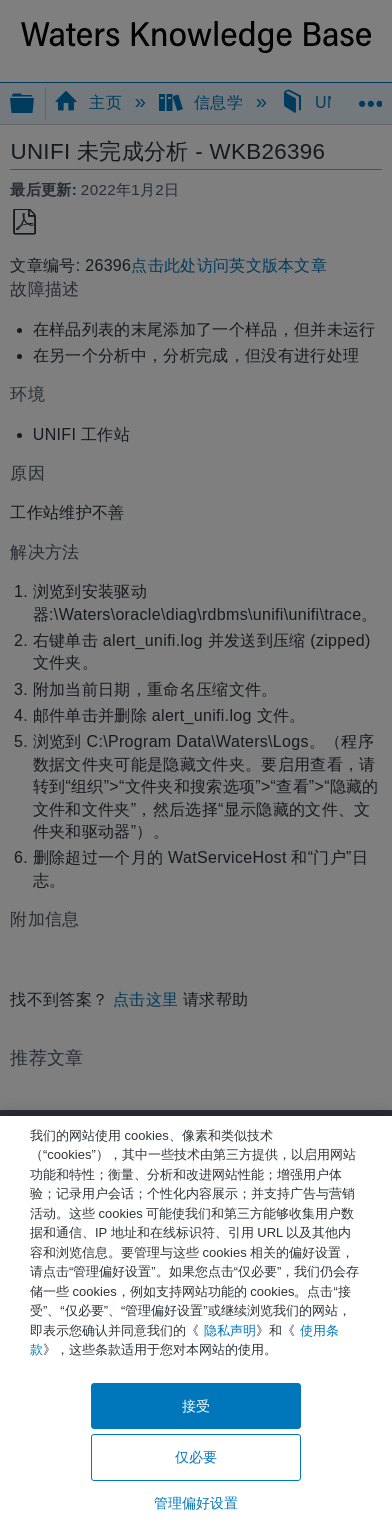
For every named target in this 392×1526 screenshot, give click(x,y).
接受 (196, 1406)
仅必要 (196, 1457)
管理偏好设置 (196, 1503)
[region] (196, 1321)
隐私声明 (230, 1330)
